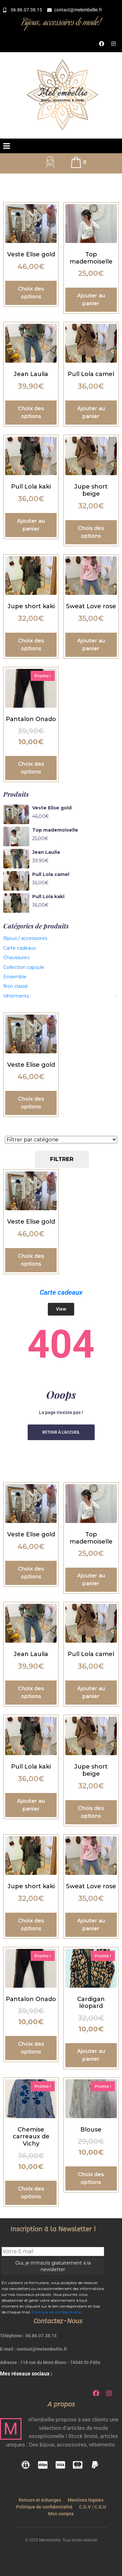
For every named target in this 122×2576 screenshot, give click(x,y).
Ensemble (14, 977)
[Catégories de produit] (61, 1139)
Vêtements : (17, 996)
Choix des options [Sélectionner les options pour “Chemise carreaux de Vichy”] (31, 2193)
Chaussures (16, 957)
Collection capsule (23, 967)
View (61, 1309)
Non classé (15, 986)
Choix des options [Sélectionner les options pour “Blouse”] (91, 2178)
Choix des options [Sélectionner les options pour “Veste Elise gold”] (31, 293)
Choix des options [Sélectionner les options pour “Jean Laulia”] (31, 412)
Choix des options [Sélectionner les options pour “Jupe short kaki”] (31, 645)
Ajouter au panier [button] (91, 300)
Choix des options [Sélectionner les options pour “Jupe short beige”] (91, 532)
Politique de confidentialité (56, 2312)
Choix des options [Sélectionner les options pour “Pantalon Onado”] (31, 768)
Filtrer (62, 1159)
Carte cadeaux (19, 948)
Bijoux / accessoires (25, 938)
